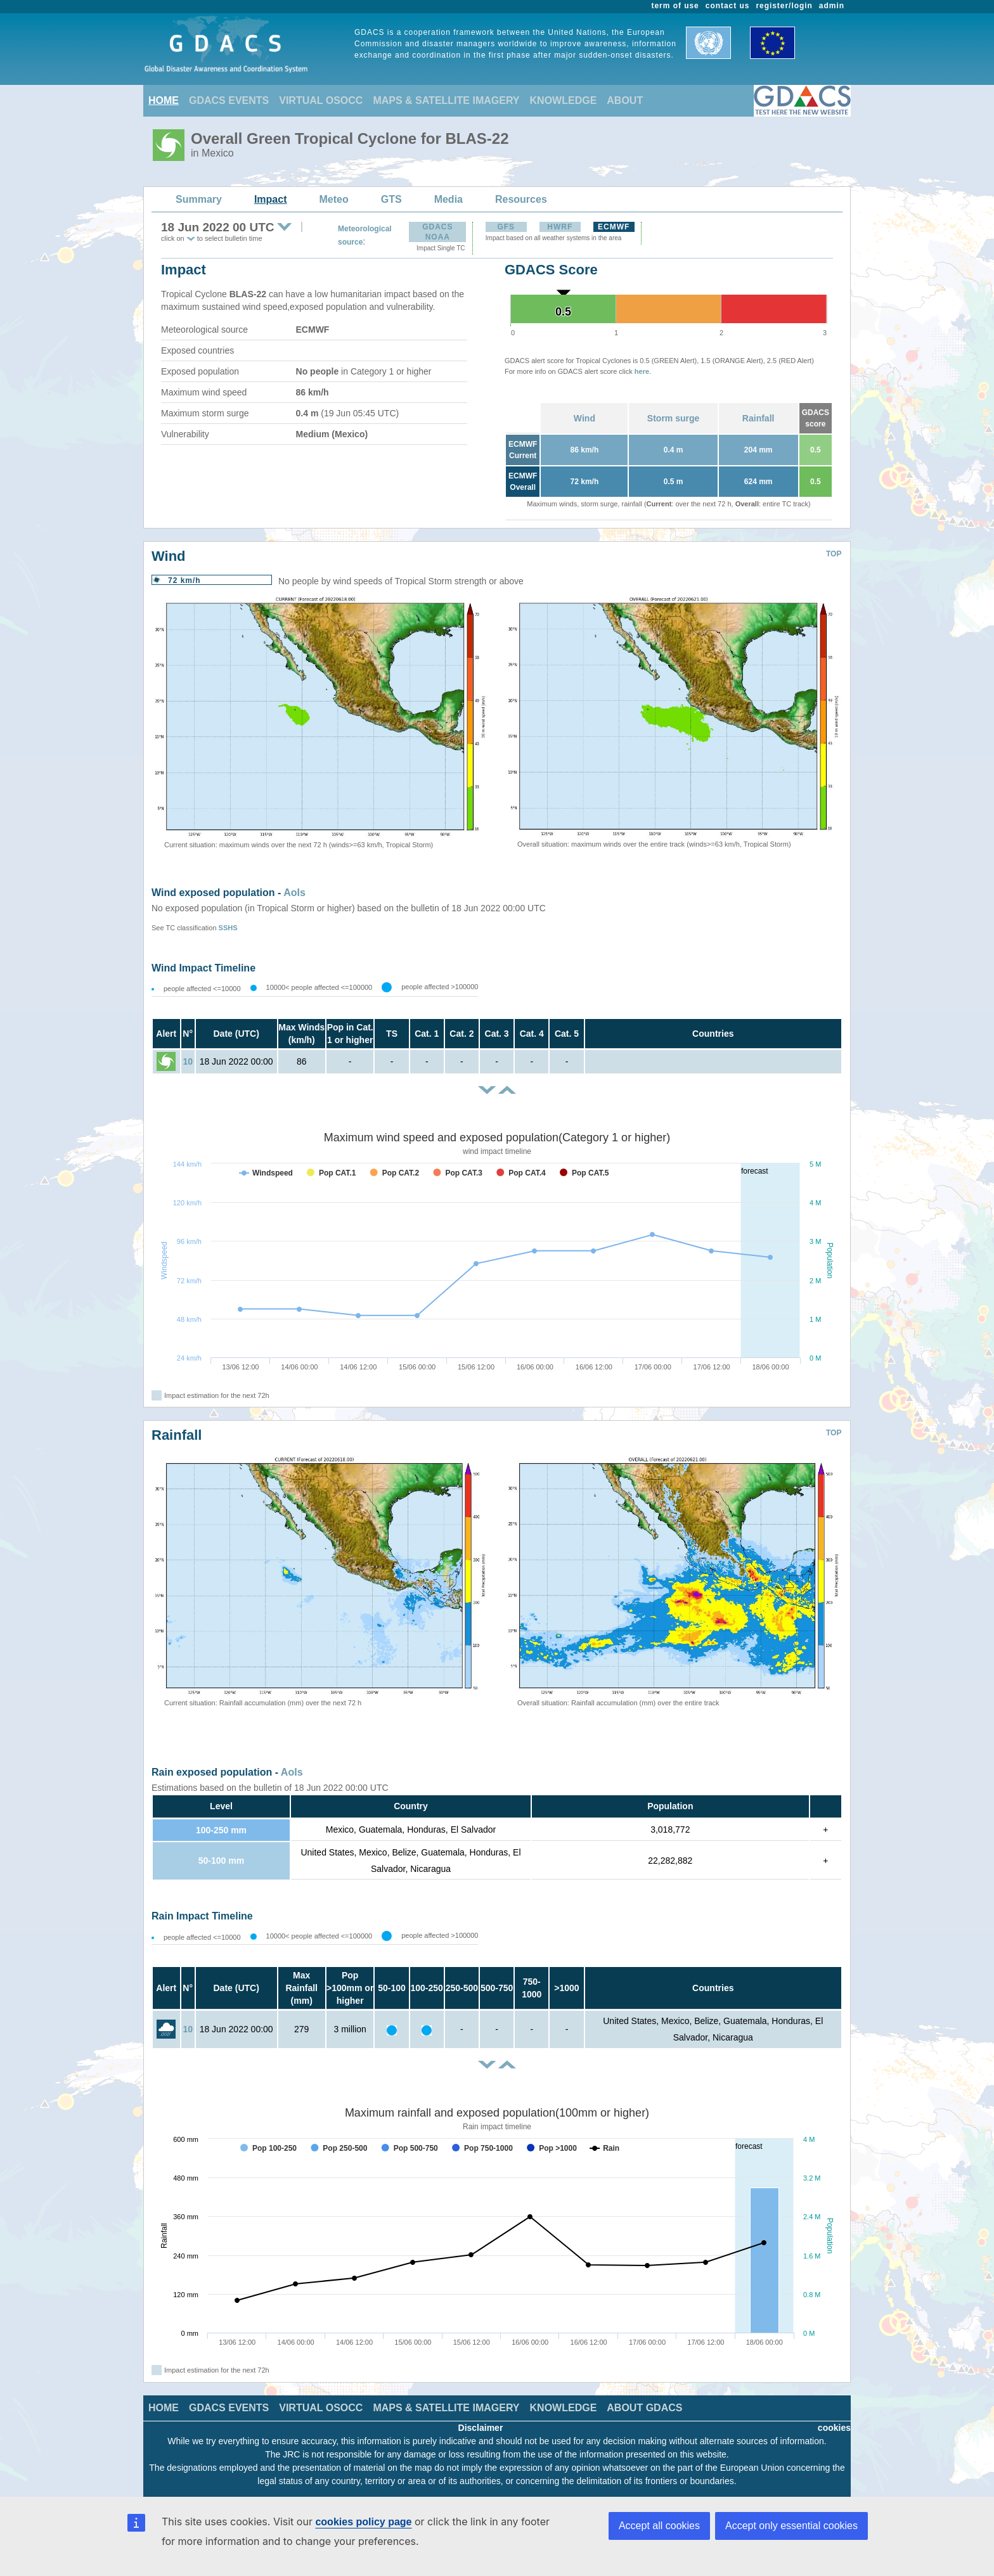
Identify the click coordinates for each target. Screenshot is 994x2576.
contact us (728, 5)
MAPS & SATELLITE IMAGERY (446, 100)
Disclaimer (480, 2428)
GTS (391, 199)
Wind (584, 418)
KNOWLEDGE (563, 100)
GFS (506, 226)
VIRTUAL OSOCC (321, 100)
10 (188, 1061)
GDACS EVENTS (229, 100)
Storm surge (673, 418)
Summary (199, 199)
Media (448, 199)
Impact (270, 199)
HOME (163, 100)
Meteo (334, 199)
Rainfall (758, 418)
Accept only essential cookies (791, 2525)
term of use (675, 5)
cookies (834, 2428)
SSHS (228, 928)
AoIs (294, 892)
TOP (833, 553)
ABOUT (625, 100)
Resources (521, 199)
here (642, 371)
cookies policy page (363, 2521)
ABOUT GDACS (644, 2407)
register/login (784, 5)
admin (831, 5)
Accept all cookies (659, 2525)
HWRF (559, 226)
